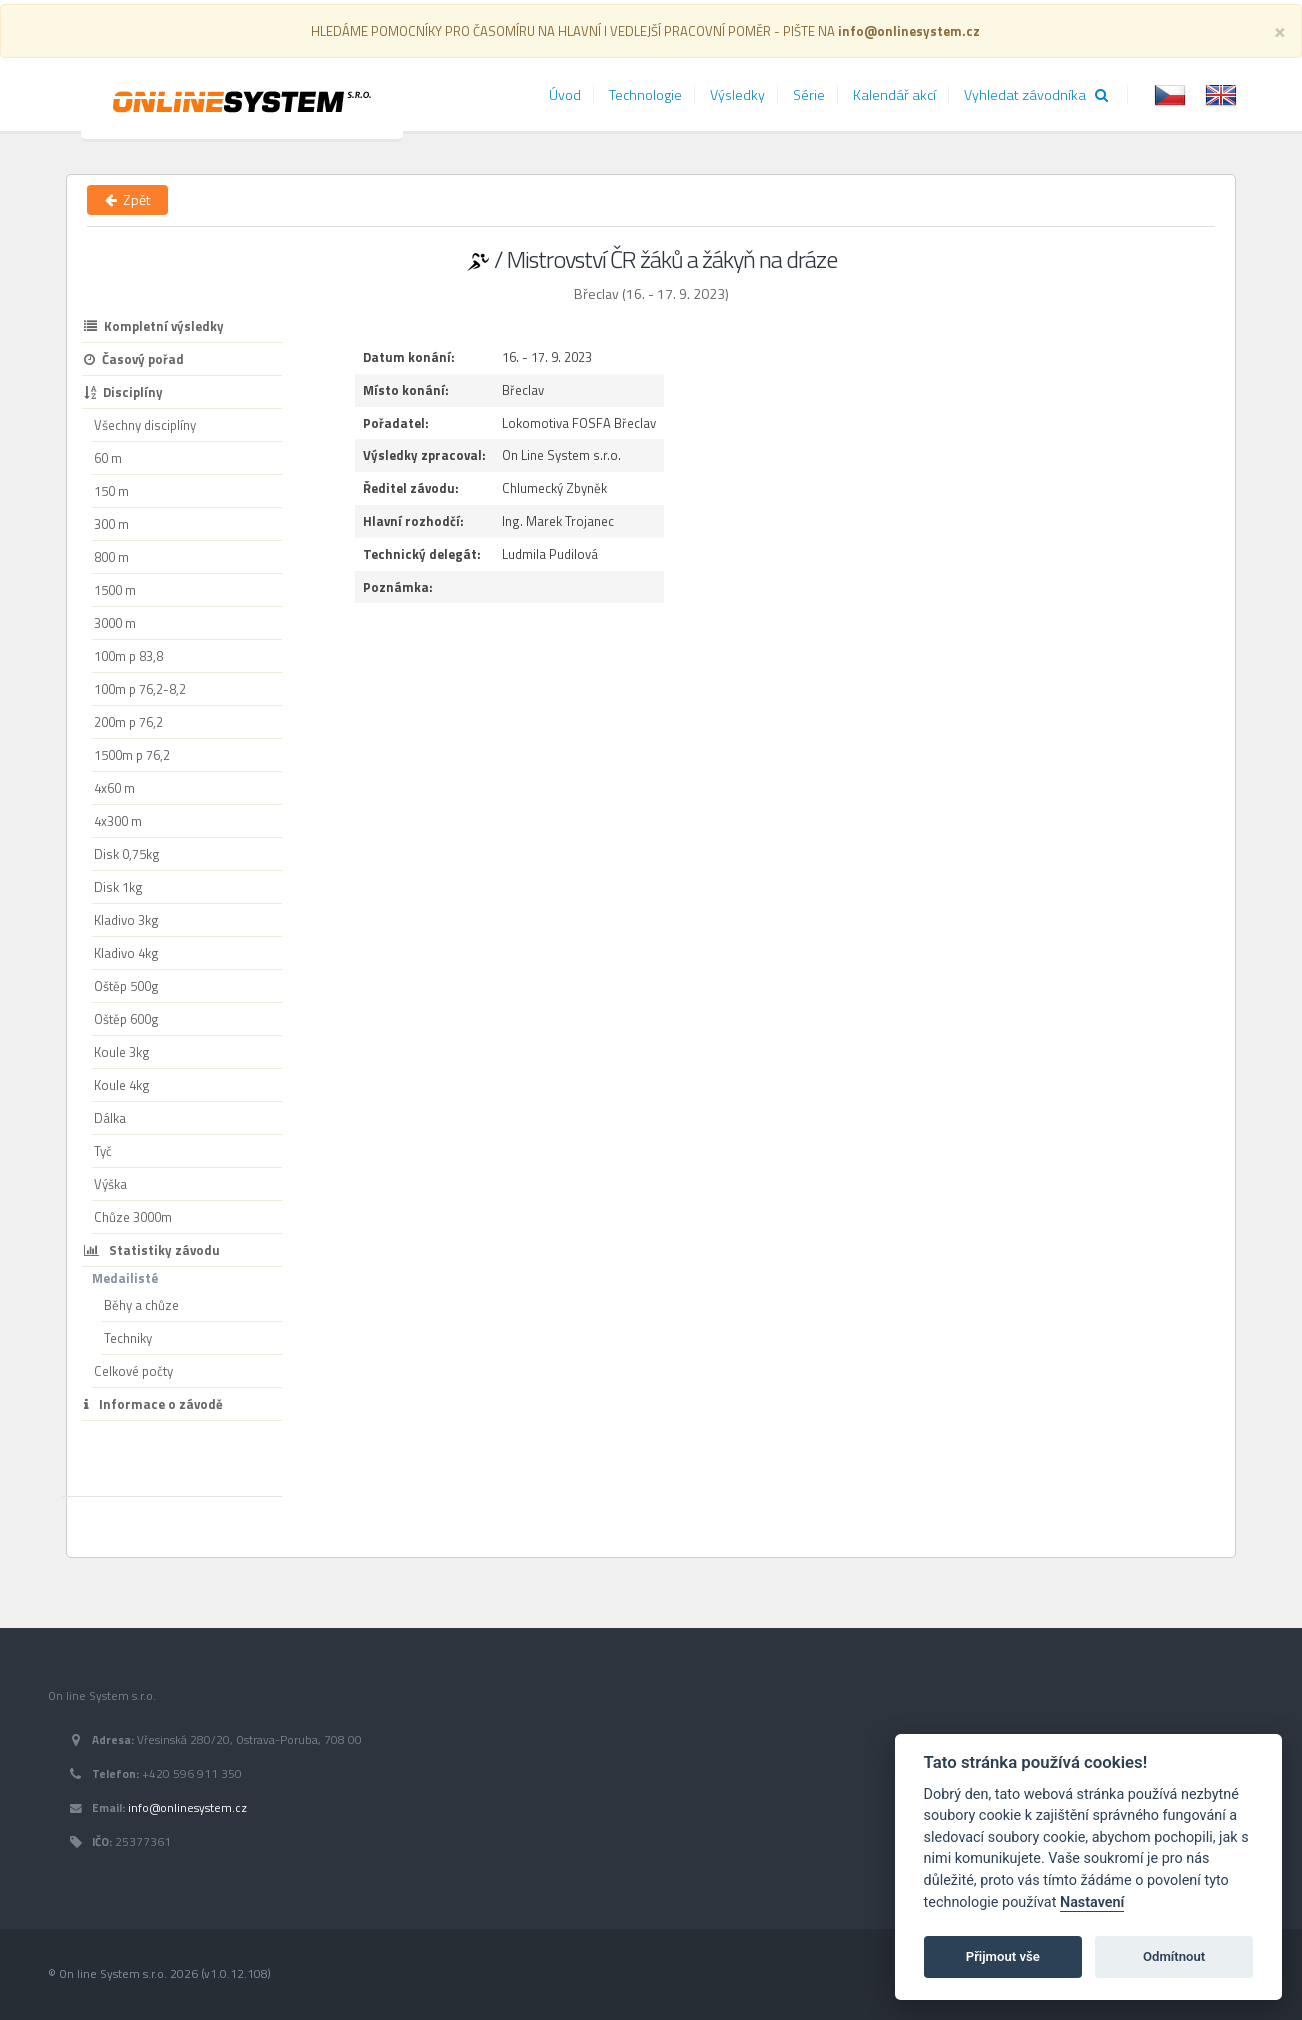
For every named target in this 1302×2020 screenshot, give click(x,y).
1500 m (115, 590)
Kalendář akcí (894, 95)
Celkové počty (133, 1371)
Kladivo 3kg (126, 920)
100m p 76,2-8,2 (140, 689)
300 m (111, 524)
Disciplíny (123, 392)
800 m (111, 557)
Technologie (645, 95)
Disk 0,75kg (127, 854)
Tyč (103, 1151)
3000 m (115, 623)
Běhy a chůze (141, 1305)
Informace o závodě (153, 1404)
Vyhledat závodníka (1036, 95)
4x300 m (118, 821)
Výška (110, 1184)
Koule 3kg (122, 1052)
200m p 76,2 (128, 722)
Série (809, 95)
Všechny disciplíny (145, 425)
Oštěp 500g (126, 986)
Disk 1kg (118, 887)
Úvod (565, 95)
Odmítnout (1174, 1956)
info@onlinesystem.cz (187, 1808)
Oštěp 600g (126, 1019)
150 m (111, 491)
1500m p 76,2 (132, 755)
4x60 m (114, 788)
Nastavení (1092, 1902)
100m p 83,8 (128, 656)
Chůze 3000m (133, 1217)
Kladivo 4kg (126, 953)
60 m (108, 458)
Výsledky (737, 95)
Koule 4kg (122, 1085)
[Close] (1280, 30)
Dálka (110, 1118)
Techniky (128, 1338)
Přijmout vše (1003, 1956)
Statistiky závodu (152, 1250)
